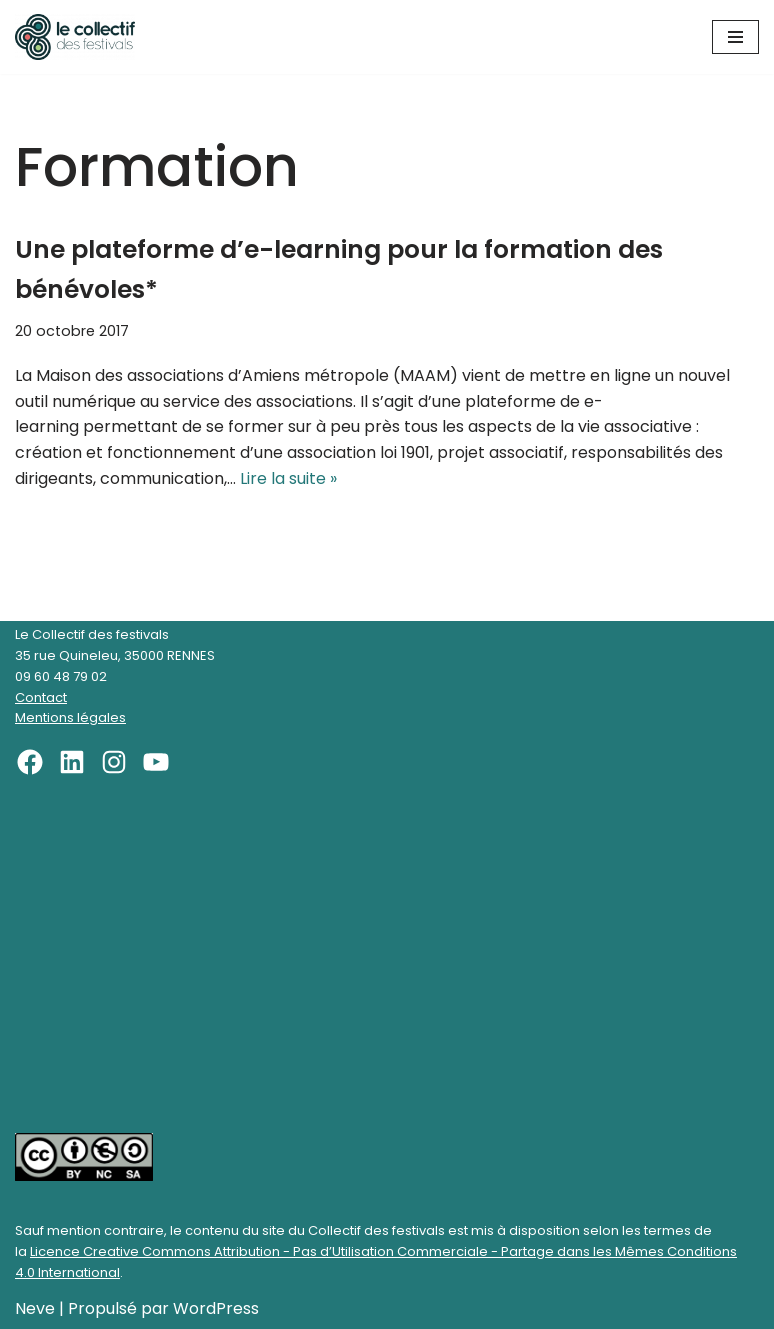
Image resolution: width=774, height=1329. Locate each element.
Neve (35, 1308)
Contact (41, 697)
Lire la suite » (288, 478)
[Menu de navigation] (735, 37)
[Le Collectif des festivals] (75, 37)
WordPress (216, 1308)
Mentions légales (70, 717)
